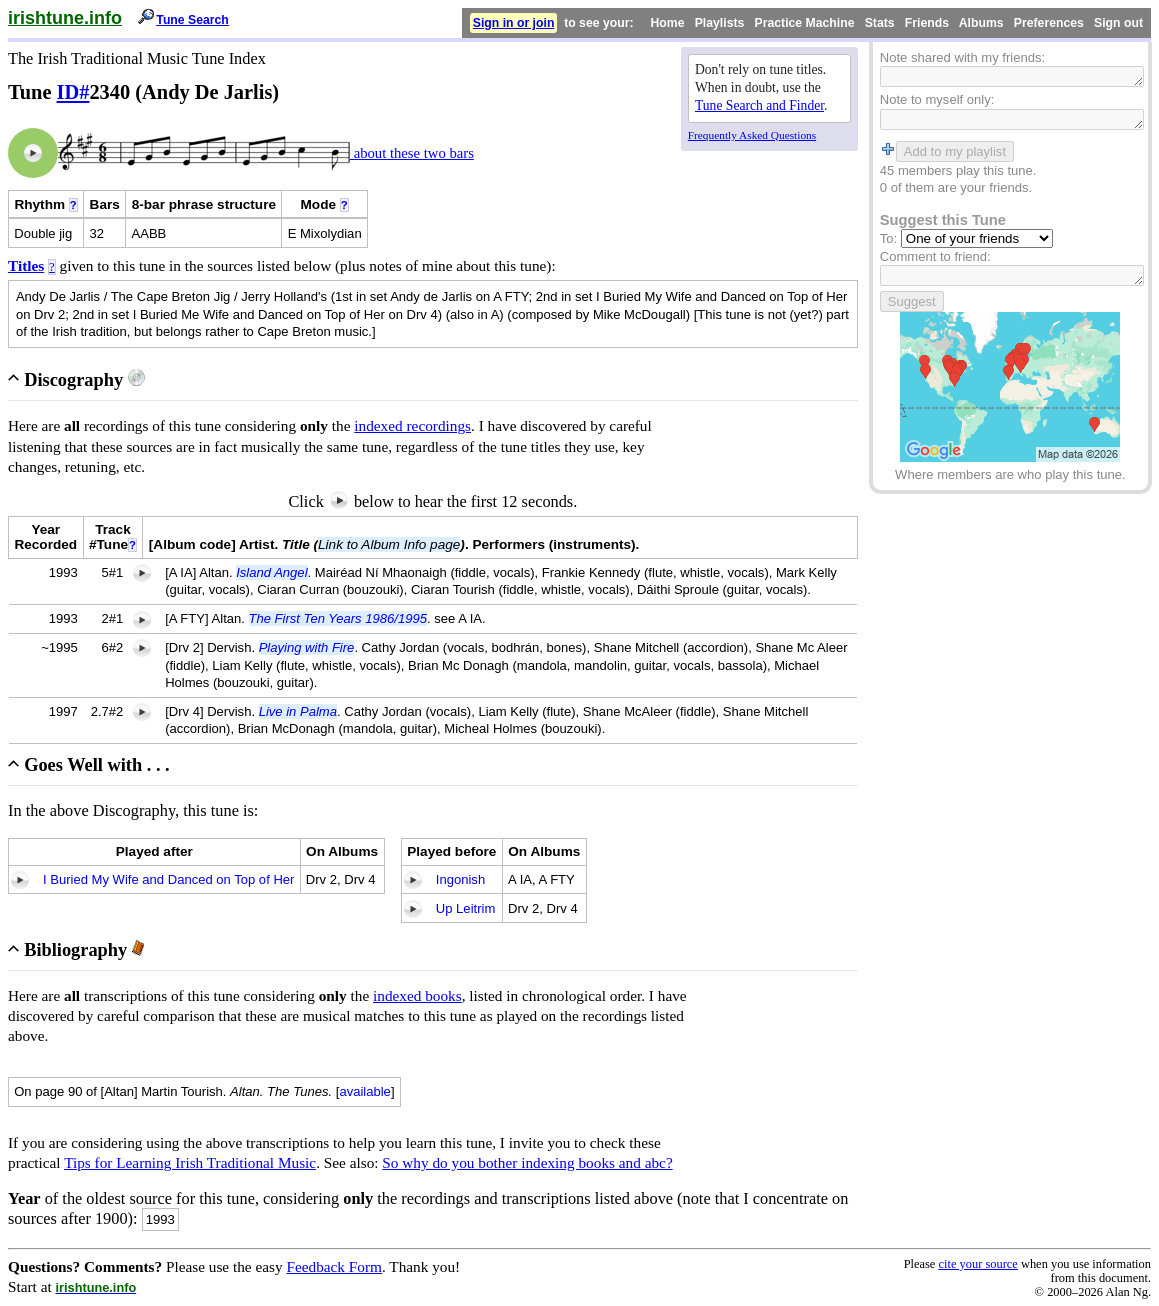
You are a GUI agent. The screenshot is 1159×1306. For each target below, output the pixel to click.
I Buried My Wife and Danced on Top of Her (168, 879)
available (365, 1091)
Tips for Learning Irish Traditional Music (190, 1162)
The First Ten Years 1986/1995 (338, 618)
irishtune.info (65, 18)
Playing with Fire (307, 647)
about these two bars (412, 153)
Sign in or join (514, 23)
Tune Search (192, 20)
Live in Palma (298, 711)
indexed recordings (412, 425)
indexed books (417, 995)
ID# (73, 92)
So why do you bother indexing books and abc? (527, 1162)
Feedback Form (334, 1266)
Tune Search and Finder (759, 105)
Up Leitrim (465, 908)
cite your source (977, 1264)
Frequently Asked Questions (752, 135)
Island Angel (271, 572)
